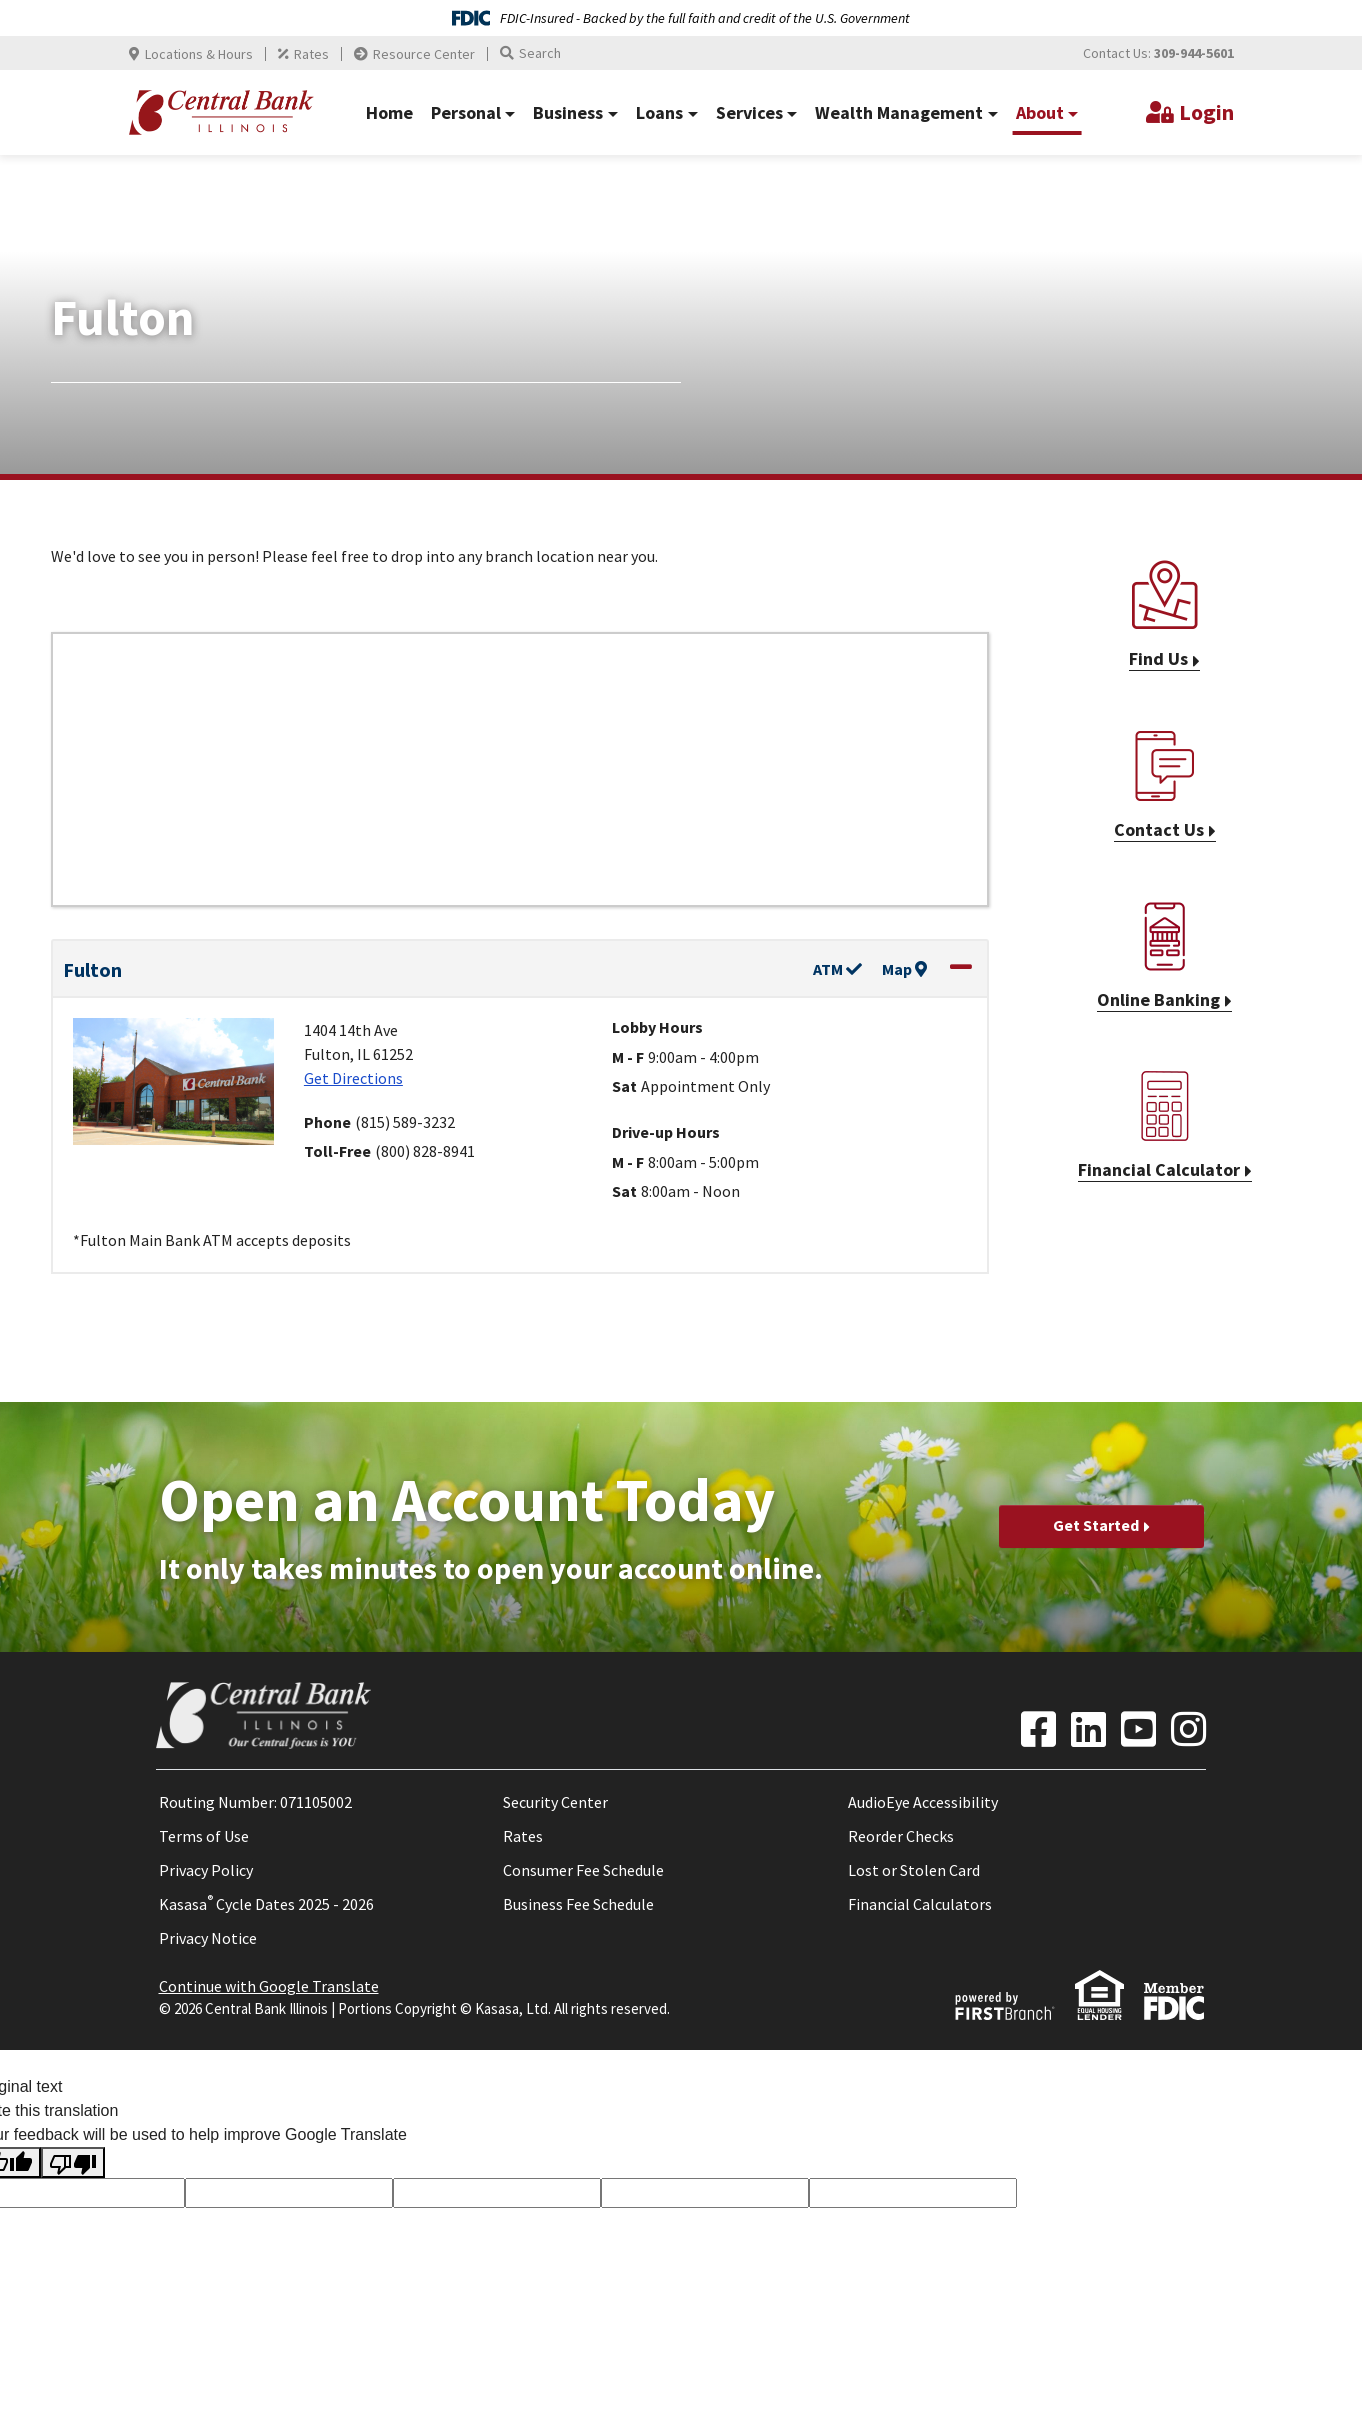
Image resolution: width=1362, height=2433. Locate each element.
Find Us (1158, 658)
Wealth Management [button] (899, 112)
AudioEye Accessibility (923, 1802)
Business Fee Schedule (578, 1904)
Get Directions (353, 1078)
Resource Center (424, 54)
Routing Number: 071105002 (255, 1802)
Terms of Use (204, 1836)
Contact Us (1159, 829)
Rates (311, 54)
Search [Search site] (540, 53)
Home (389, 112)
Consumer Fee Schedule (583, 1870)
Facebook (1038, 1729)
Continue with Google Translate (269, 1986)
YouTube (1138, 1729)
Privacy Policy (206, 1870)
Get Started (1096, 1525)
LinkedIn (1088, 1729)
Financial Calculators (920, 1904)
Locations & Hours (199, 54)
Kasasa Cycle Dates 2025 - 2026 (266, 1904)
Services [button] (749, 112)
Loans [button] (659, 112)
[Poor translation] (73, 2162)
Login (1206, 112)
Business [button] (568, 112)
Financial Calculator (1159, 1169)
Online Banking (1158, 999)
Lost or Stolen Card (914, 1870)
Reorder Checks (901, 1836)
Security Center (555, 1802)
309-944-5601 (1194, 53)
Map (904, 970)
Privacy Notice (208, 1938)
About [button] (1040, 112)
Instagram (1188, 1729)
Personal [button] (466, 112)
